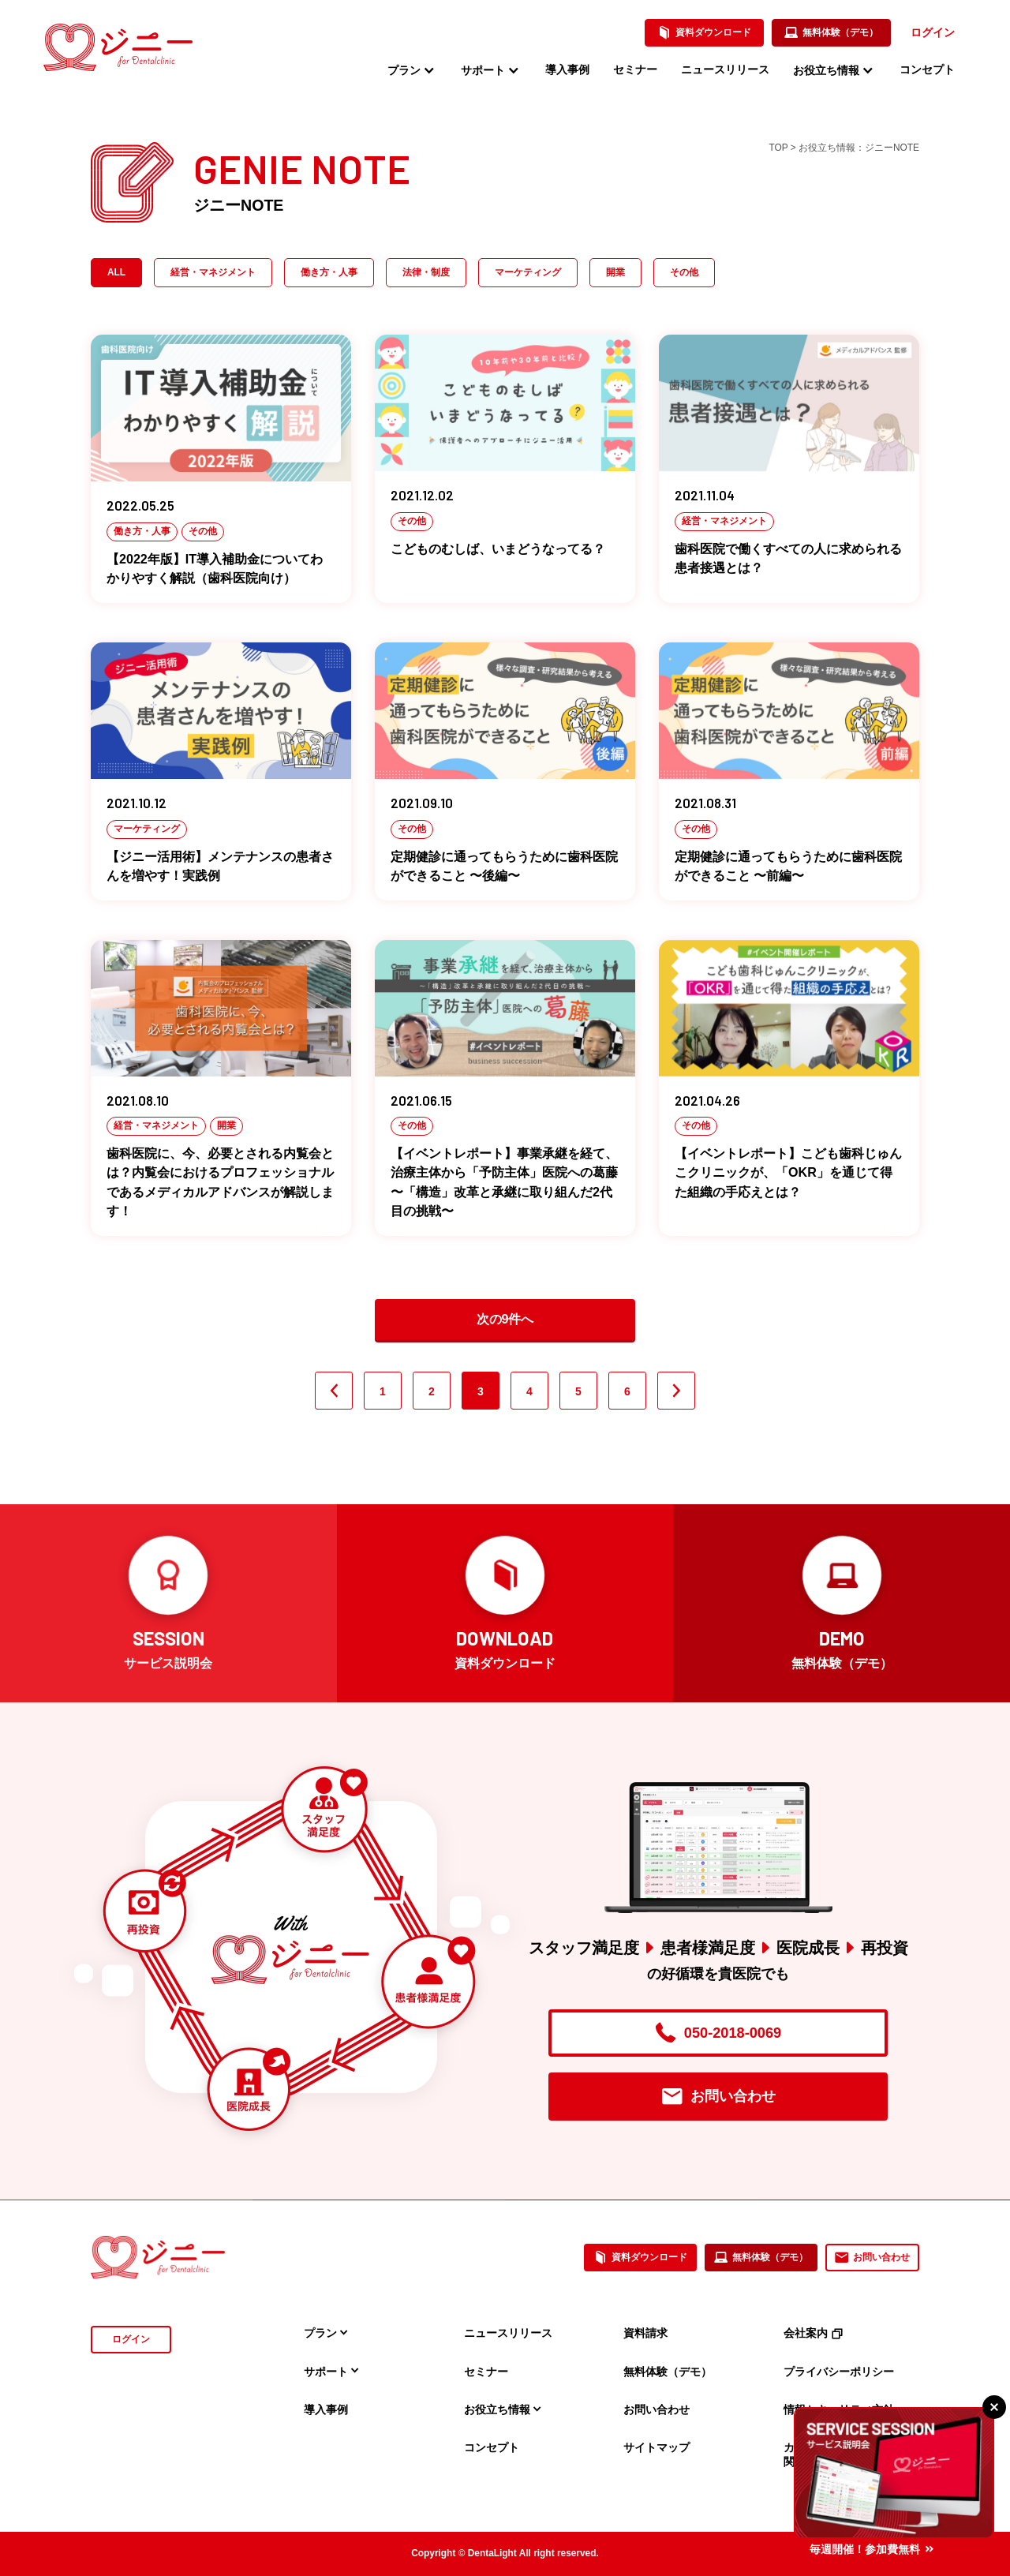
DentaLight (492, 2553)
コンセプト (927, 69)
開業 (615, 272)
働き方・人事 (329, 272)
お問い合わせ (718, 2096)
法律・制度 (426, 272)
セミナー (635, 69)
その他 (684, 272)
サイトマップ (656, 2447)
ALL (116, 272)
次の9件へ (505, 1319)
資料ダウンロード (704, 33)
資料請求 (645, 2333)
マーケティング (528, 272)
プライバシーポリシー (839, 2371)
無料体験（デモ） (831, 33)
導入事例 (567, 69)
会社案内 (813, 2333)
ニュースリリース (725, 69)
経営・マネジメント (213, 272)
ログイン (933, 32)
